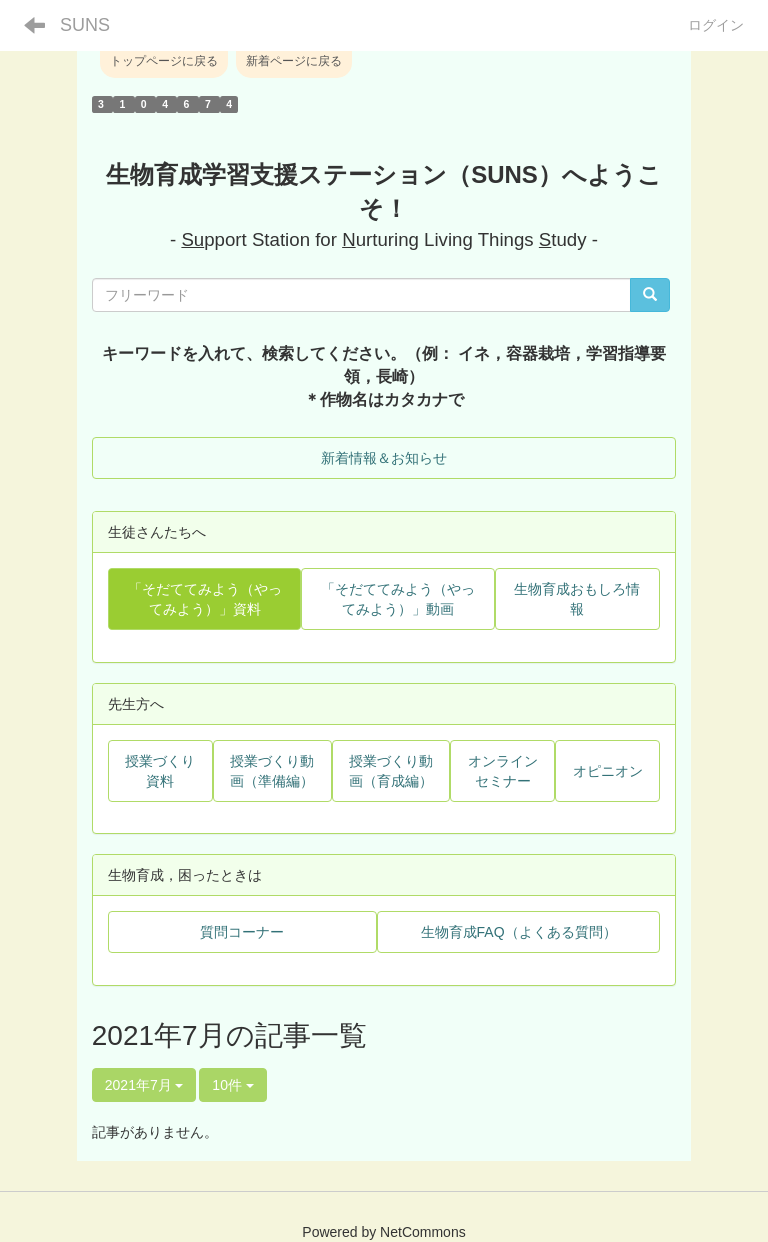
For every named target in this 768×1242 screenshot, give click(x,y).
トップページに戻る (164, 61)
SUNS (85, 25)
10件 (232, 1085)
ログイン (716, 25)
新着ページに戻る (294, 61)
